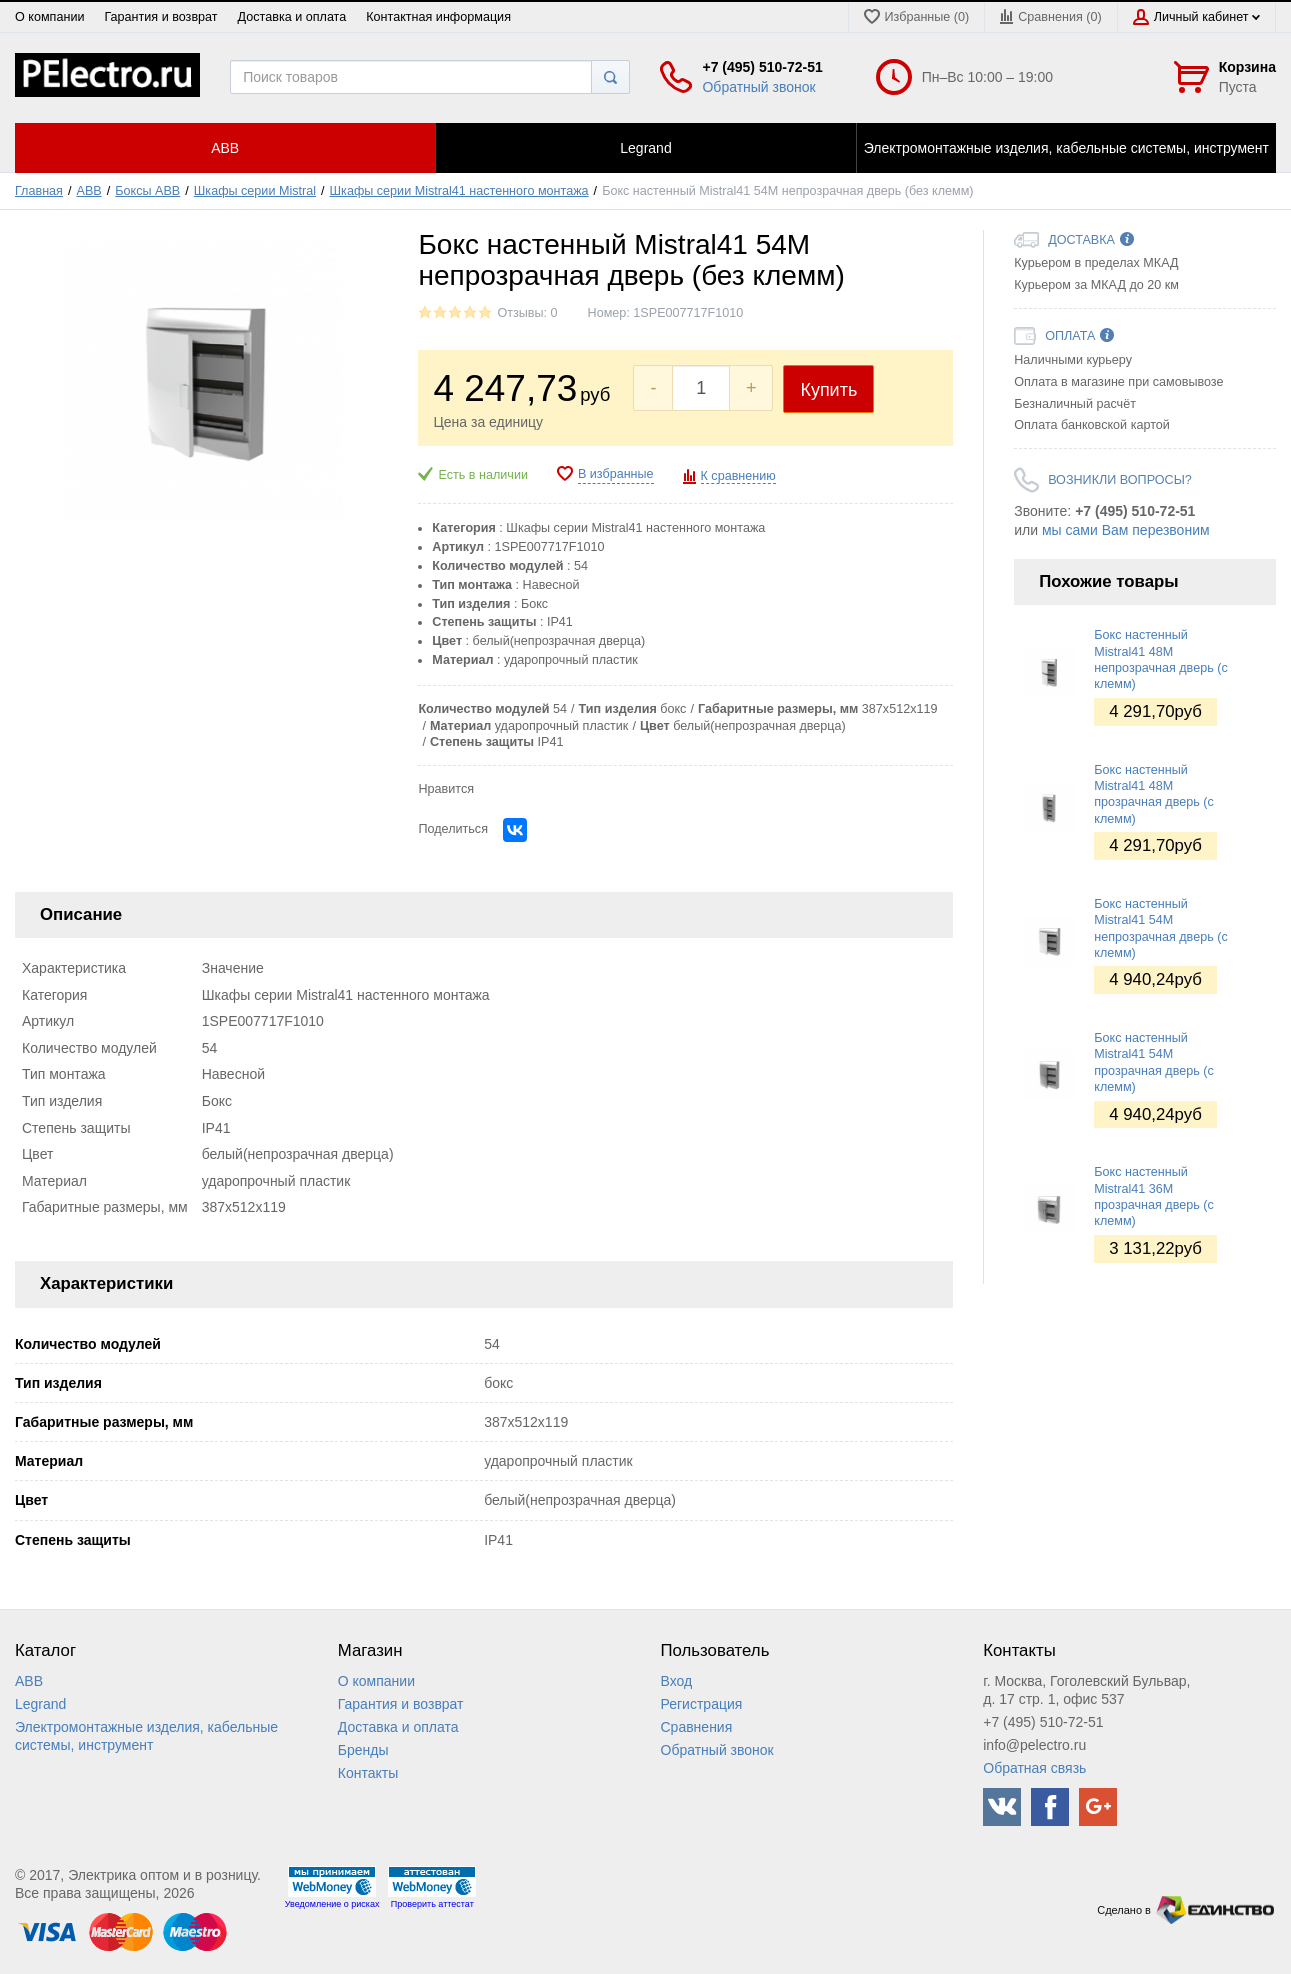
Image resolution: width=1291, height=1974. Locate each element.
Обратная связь (1034, 1768)
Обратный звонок (758, 87)
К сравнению (738, 476)
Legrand (40, 1704)
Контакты (368, 1773)
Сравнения (697, 1727)
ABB (89, 191)
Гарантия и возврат (160, 17)
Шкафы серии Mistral (255, 191)
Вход (677, 1681)
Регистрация (702, 1704)
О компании (49, 17)
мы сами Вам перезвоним (1126, 530)
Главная (39, 191)
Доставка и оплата (292, 17)
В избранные (616, 474)
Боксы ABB (147, 191)
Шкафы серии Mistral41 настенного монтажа (459, 191)
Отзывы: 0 (527, 313)
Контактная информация (438, 17)
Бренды (363, 1750)
